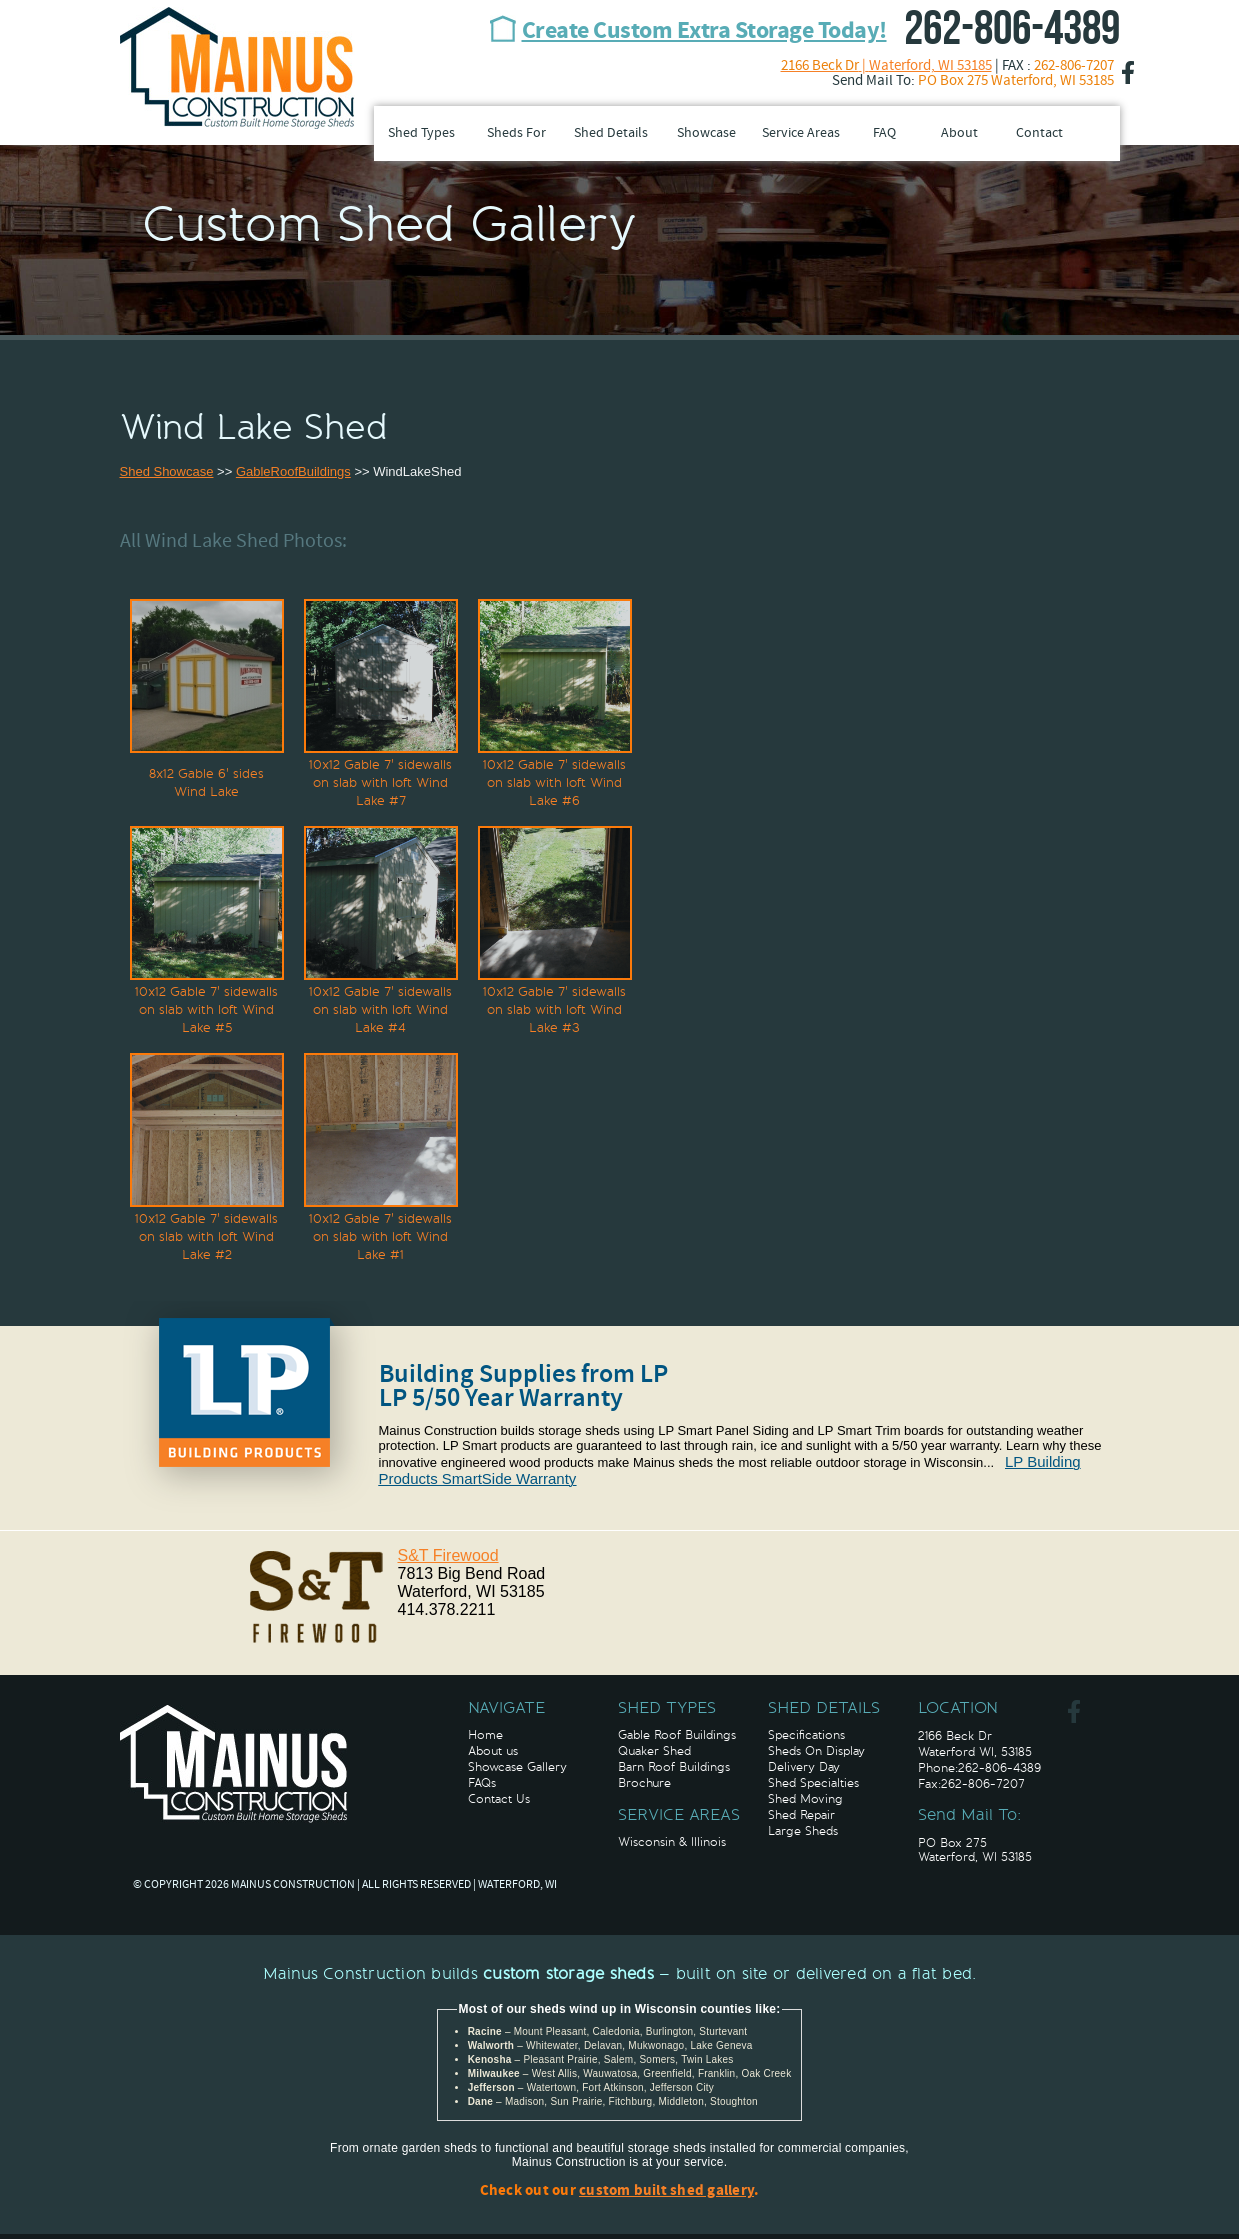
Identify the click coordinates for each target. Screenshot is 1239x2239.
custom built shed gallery (666, 2191)
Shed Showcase (167, 471)
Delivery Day (804, 1767)
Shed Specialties (813, 1783)
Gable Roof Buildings (677, 1735)
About (959, 133)
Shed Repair (801, 1815)
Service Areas (801, 133)
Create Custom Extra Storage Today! (704, 32)
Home (485, 1735)
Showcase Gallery (517, 1767)
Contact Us (499, 1799)
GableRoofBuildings (293, 471)
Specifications (806, 1735)
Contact (1039, 133)
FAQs (482, 1783)
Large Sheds (803, 1831)
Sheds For (516, 133)
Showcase (706, 133)
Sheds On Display (816, 1751)
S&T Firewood (448, 1555)
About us (493, 1751)
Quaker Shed (654, 1751)
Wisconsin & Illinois (672, 1842)
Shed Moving (805, 1799)
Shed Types (421, 133)
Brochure (644, 1783)
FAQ (884, 133)
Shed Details (611, 133)
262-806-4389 (1012, 29)
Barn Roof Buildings (674, 1767)
